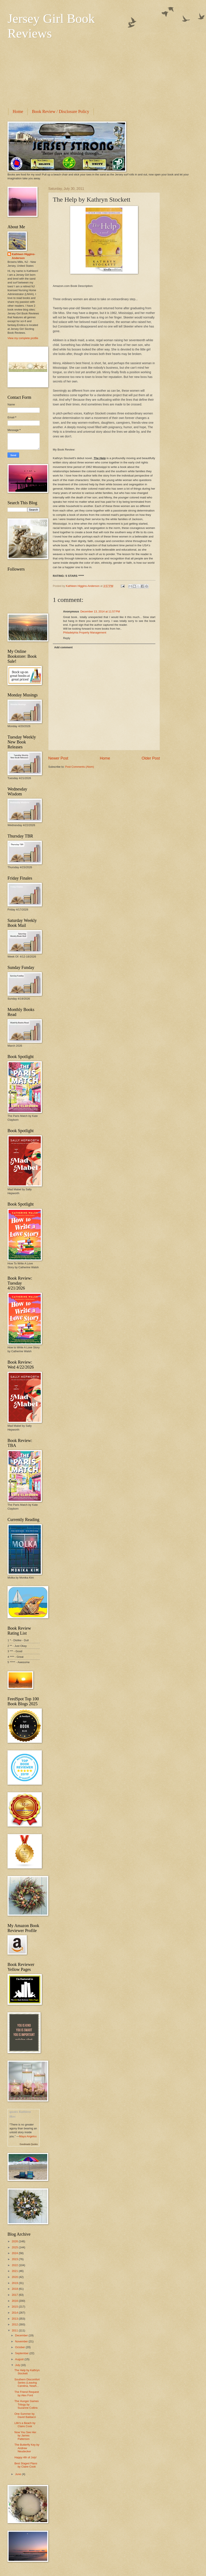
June (18, 2474)
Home (18, 111)
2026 (15, 2241)
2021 (15, 2271)
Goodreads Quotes (29, 2144)
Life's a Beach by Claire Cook (24, 2424)
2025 (15, 2247)
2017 (15, 2294)
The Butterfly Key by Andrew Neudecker (26, 2448)
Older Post (151, 758)
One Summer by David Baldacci (25, 2415)
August (19, 2359)
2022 (15, 2265)
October (20, 2347)
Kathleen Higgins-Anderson (23, 256)
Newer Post (58, 758)
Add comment (63, 647)
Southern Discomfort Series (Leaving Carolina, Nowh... (26, 2383)
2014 (15, 2312)
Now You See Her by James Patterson (25, 2436)
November (22, 2341)
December (22, 2335)
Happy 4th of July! (25, 2457)
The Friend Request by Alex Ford (26, 2393)
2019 (15, 2283)
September (22, 2353)
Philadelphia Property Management (84, 632)
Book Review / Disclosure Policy (60, 111)
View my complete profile (23, 338)
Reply (66, 638)
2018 (15, 2288)
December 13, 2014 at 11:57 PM (100, 611)
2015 (15, 2306)
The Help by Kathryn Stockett (26, 2372)
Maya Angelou (28, 2136)
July (18, 2365)
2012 (15, 2324)
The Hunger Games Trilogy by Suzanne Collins (26, 2404)
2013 (15, 2318)
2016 (15, 2300)
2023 (15, 2259)
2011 (15, 2330)
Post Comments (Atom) (79, 766)
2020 (15, 2277)
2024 (15, 2253)
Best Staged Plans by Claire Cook (25, 2465)
